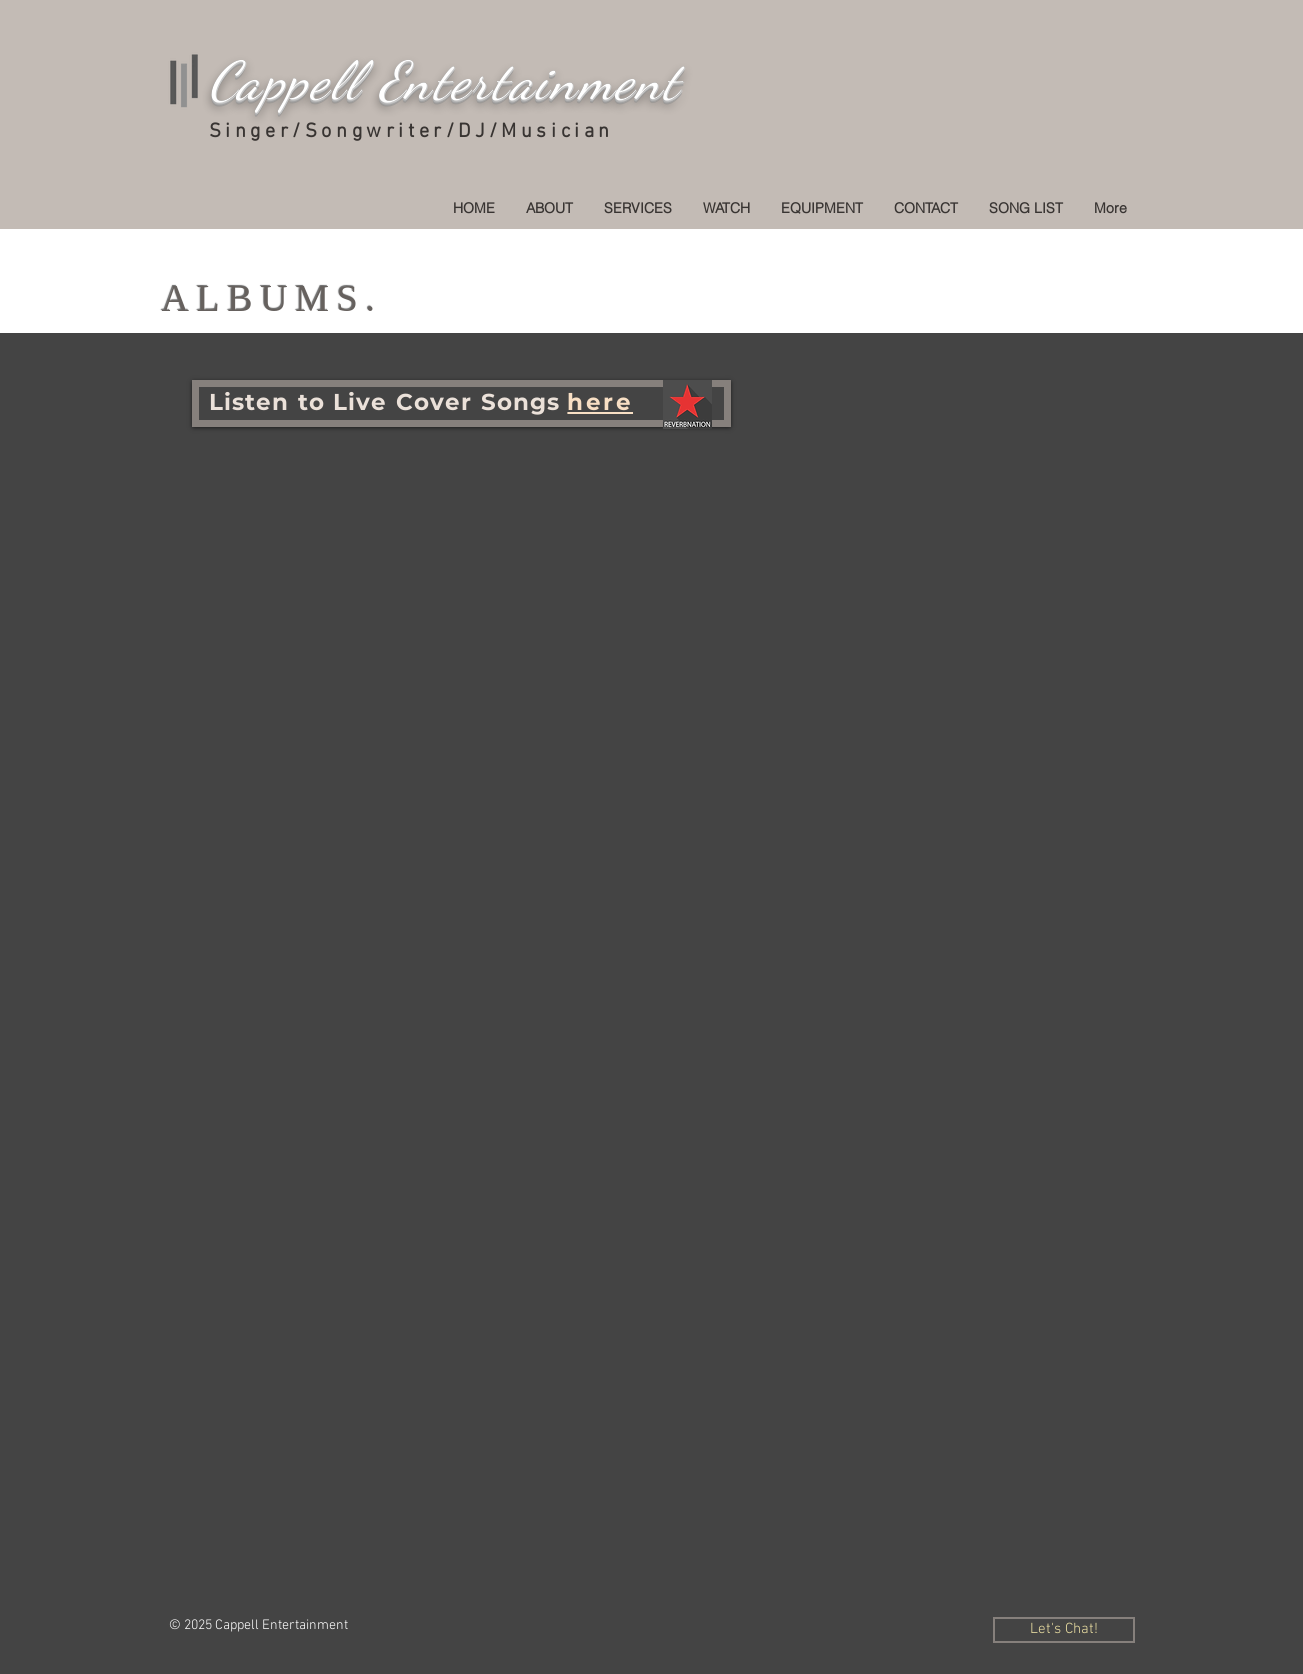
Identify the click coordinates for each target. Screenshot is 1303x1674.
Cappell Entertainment (445, 81)
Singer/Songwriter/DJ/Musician (411, 132)
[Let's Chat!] (1064, 1630)
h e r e (600, 402)
